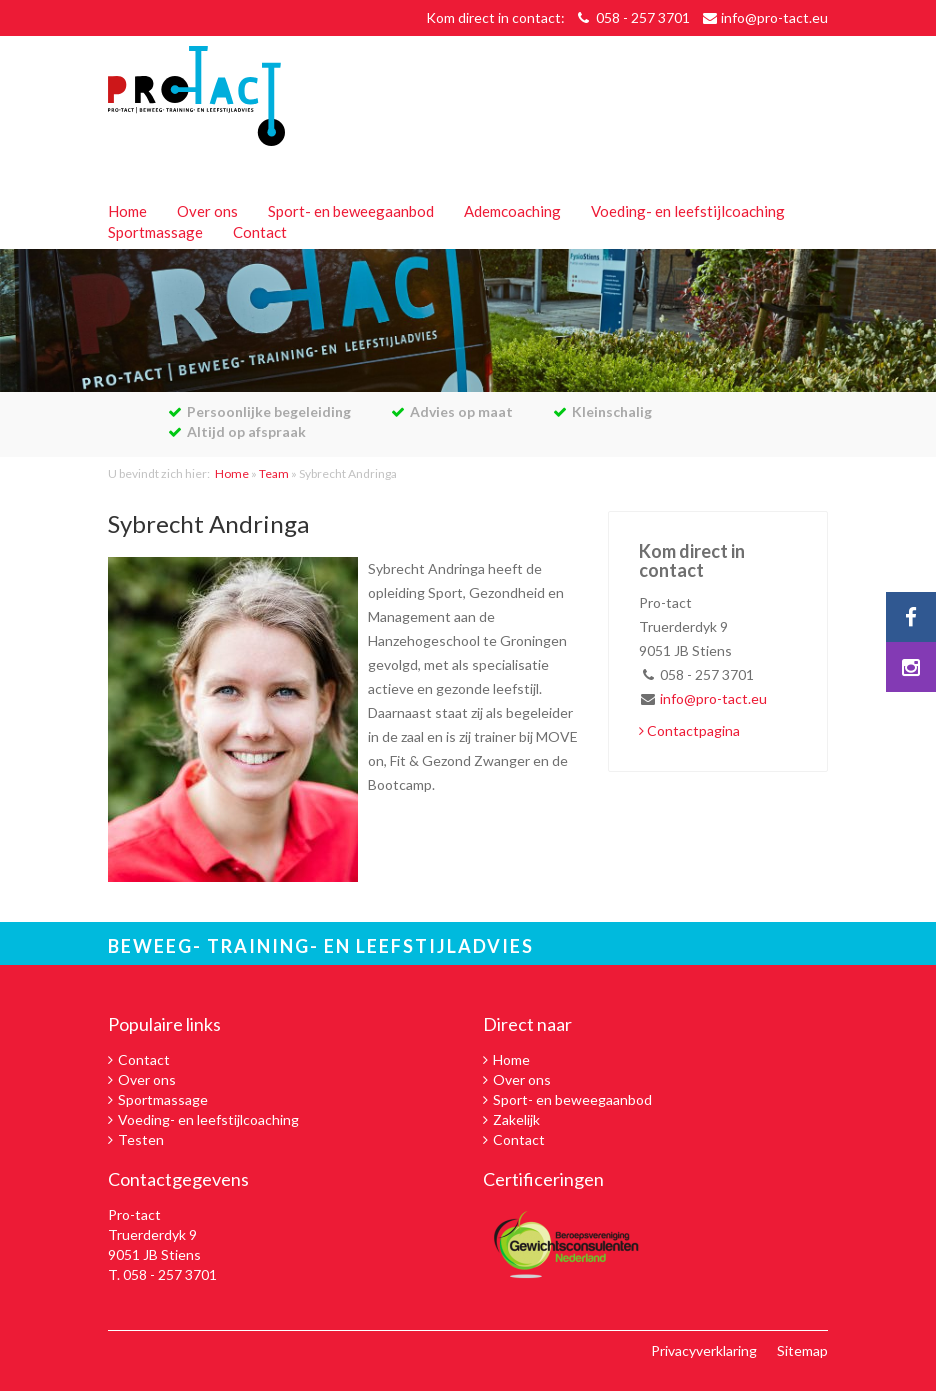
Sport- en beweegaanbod (351, 211)
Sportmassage (155, 232)
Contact (260, 232)
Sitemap (802, 1350)
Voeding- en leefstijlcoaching (688, 211)
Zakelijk (516, 1119)
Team (274, 473)
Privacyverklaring (704, 1350)
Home (127, 211)
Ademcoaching (512, 211)
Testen (141, 1139)
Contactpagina (689, 730)
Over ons (207, 211)
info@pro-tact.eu (774, 17)
